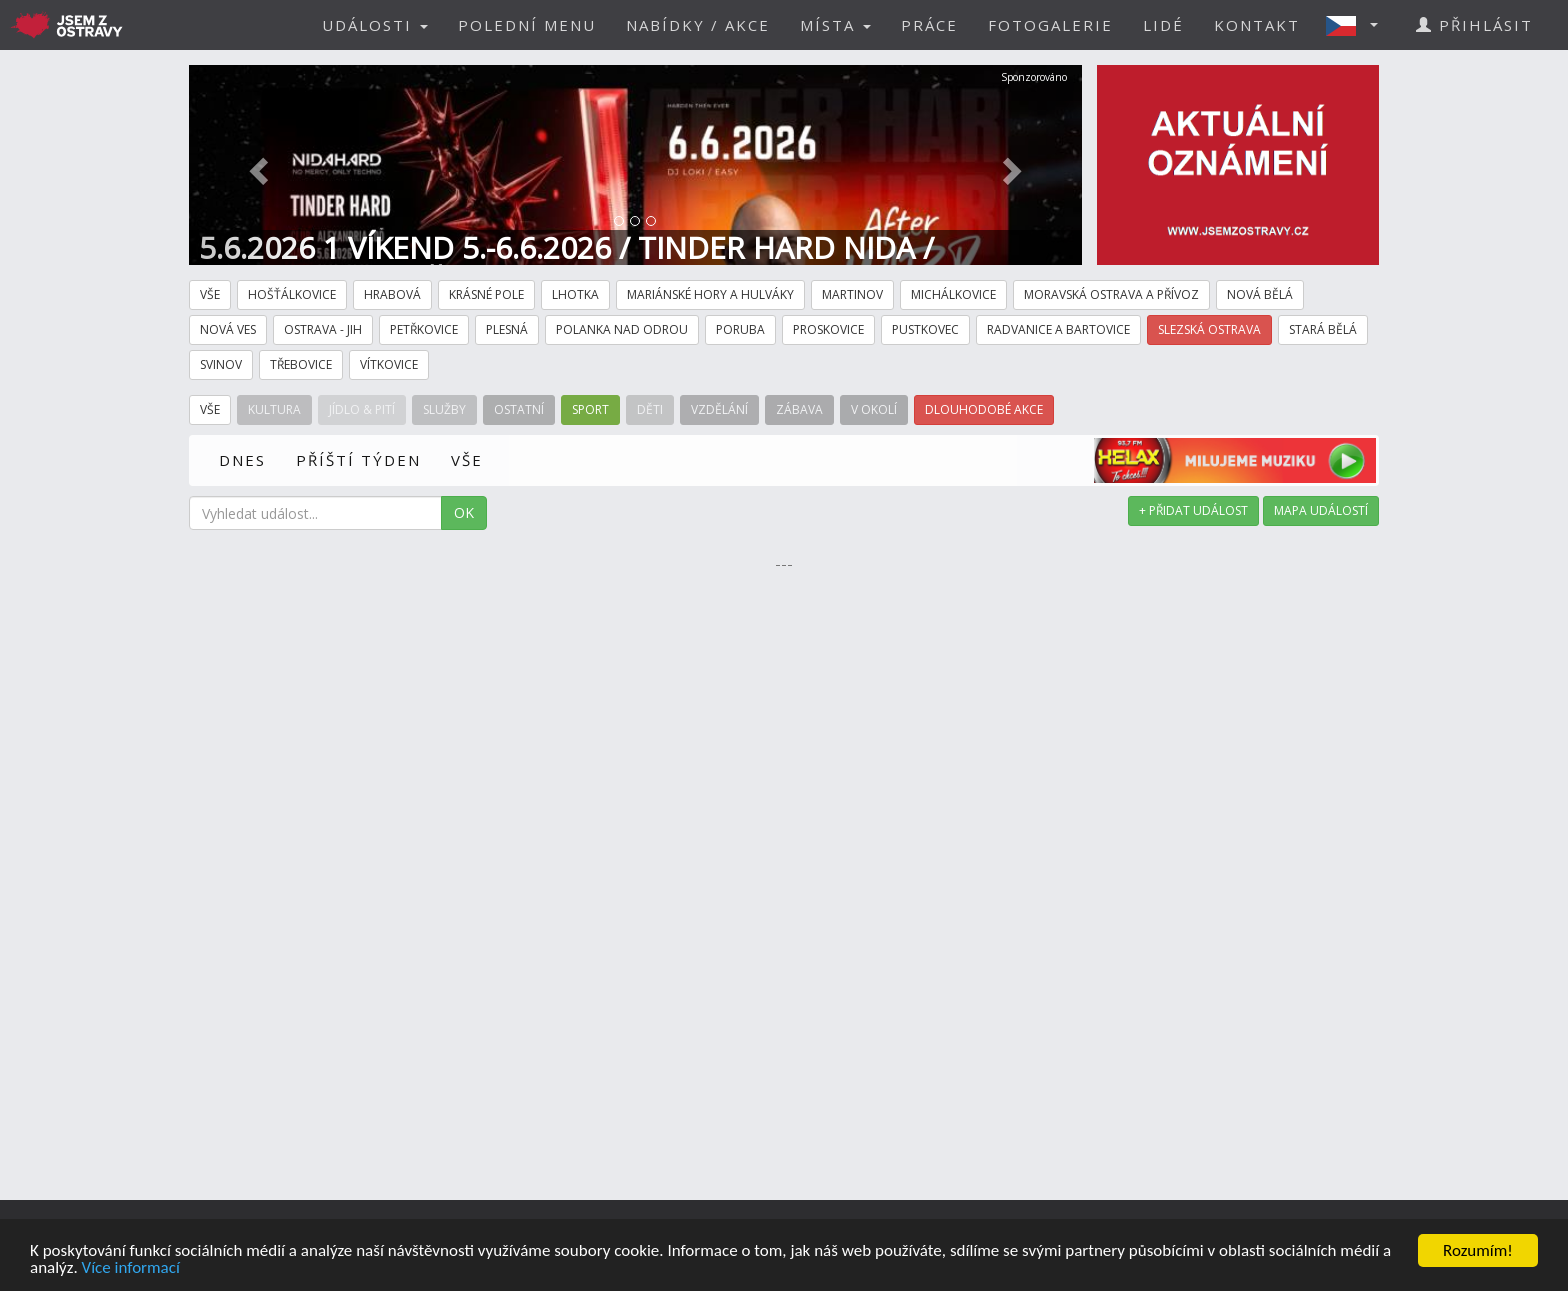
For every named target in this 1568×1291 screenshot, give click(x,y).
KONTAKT (1257, 25)
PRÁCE (929, 25)
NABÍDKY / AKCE (698, 25)
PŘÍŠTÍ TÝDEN (358, 460)
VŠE (467, 460)
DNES (242, 460)
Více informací (131, 1268)
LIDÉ (1163, 25)
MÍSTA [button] (835, 25)
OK (464, 512)
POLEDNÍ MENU (527, 25)
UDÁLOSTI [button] (375, 25)
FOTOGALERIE (1050, 25)
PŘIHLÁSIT (1474, 25)
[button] (1358, 25)
